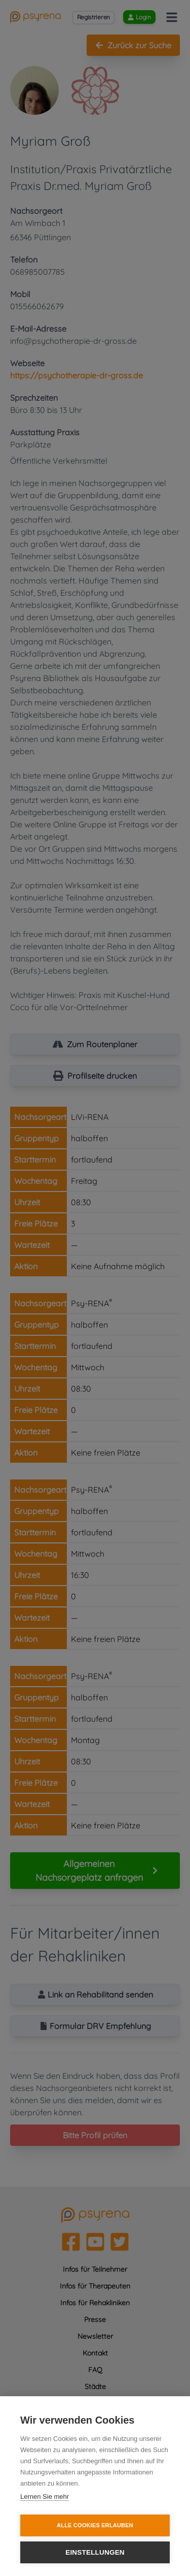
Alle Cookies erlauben (95, 2525)
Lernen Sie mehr (44, 2496)
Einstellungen (95, 2552)
